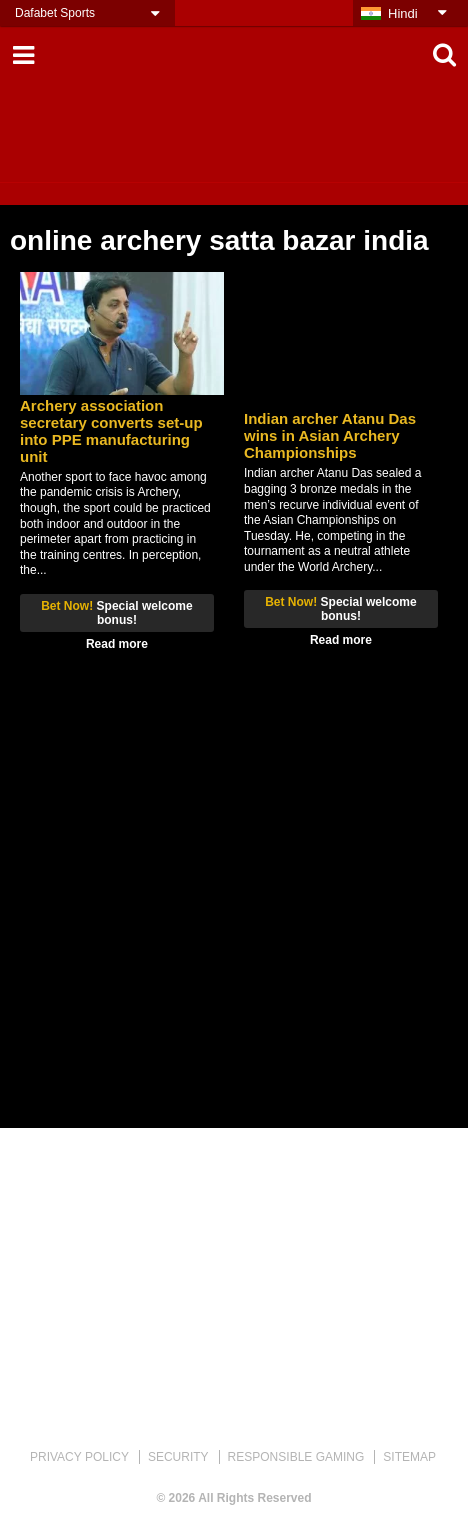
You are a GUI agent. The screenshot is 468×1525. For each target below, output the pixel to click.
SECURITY (178, 1457)
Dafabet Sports (55, 13)
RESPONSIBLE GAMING (296, 1457)
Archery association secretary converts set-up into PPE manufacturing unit (111, 431)
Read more (117, 644)
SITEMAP (409, 1457)
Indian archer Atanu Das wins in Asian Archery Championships (330, 435)
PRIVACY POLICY (79, 1457)
